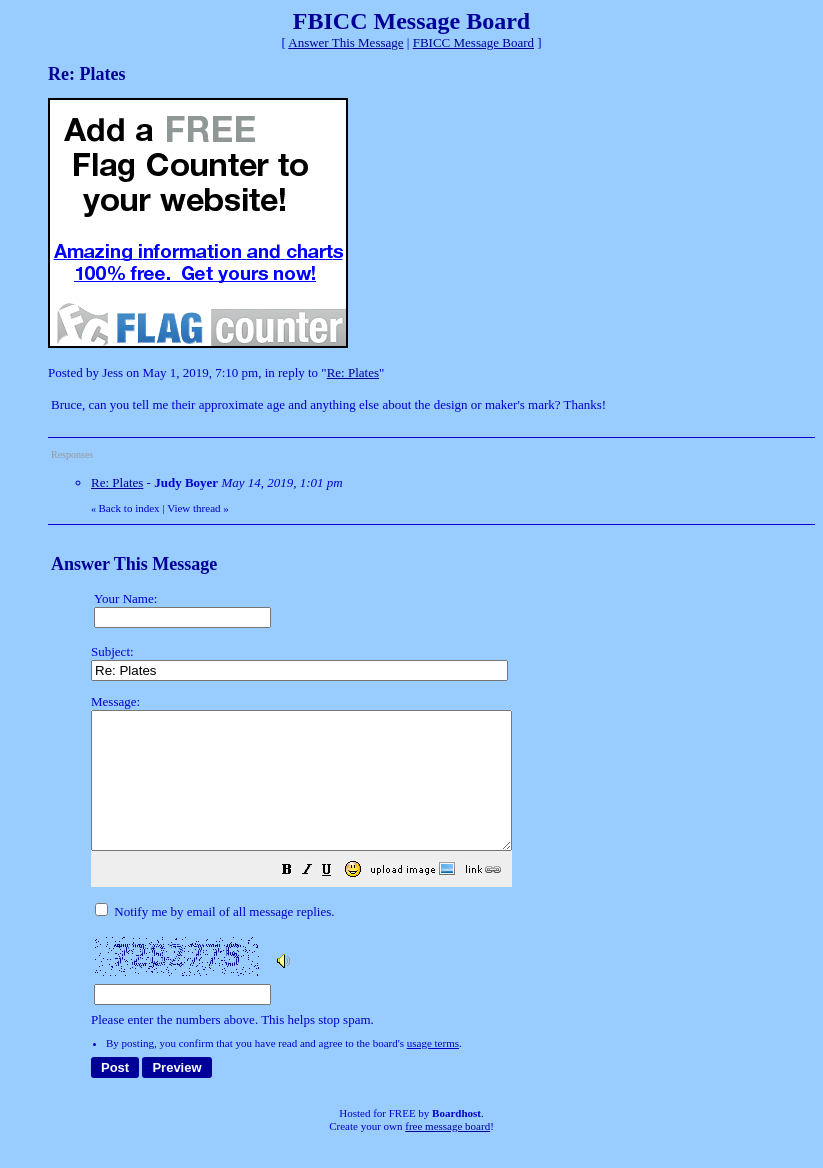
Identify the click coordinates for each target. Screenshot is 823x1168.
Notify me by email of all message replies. (214, 938)
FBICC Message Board (473, 42)
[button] (337, 899)
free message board (447, 1153)
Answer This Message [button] (345, 42)
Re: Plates (353, 372)
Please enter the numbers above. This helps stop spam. (447, 874)
